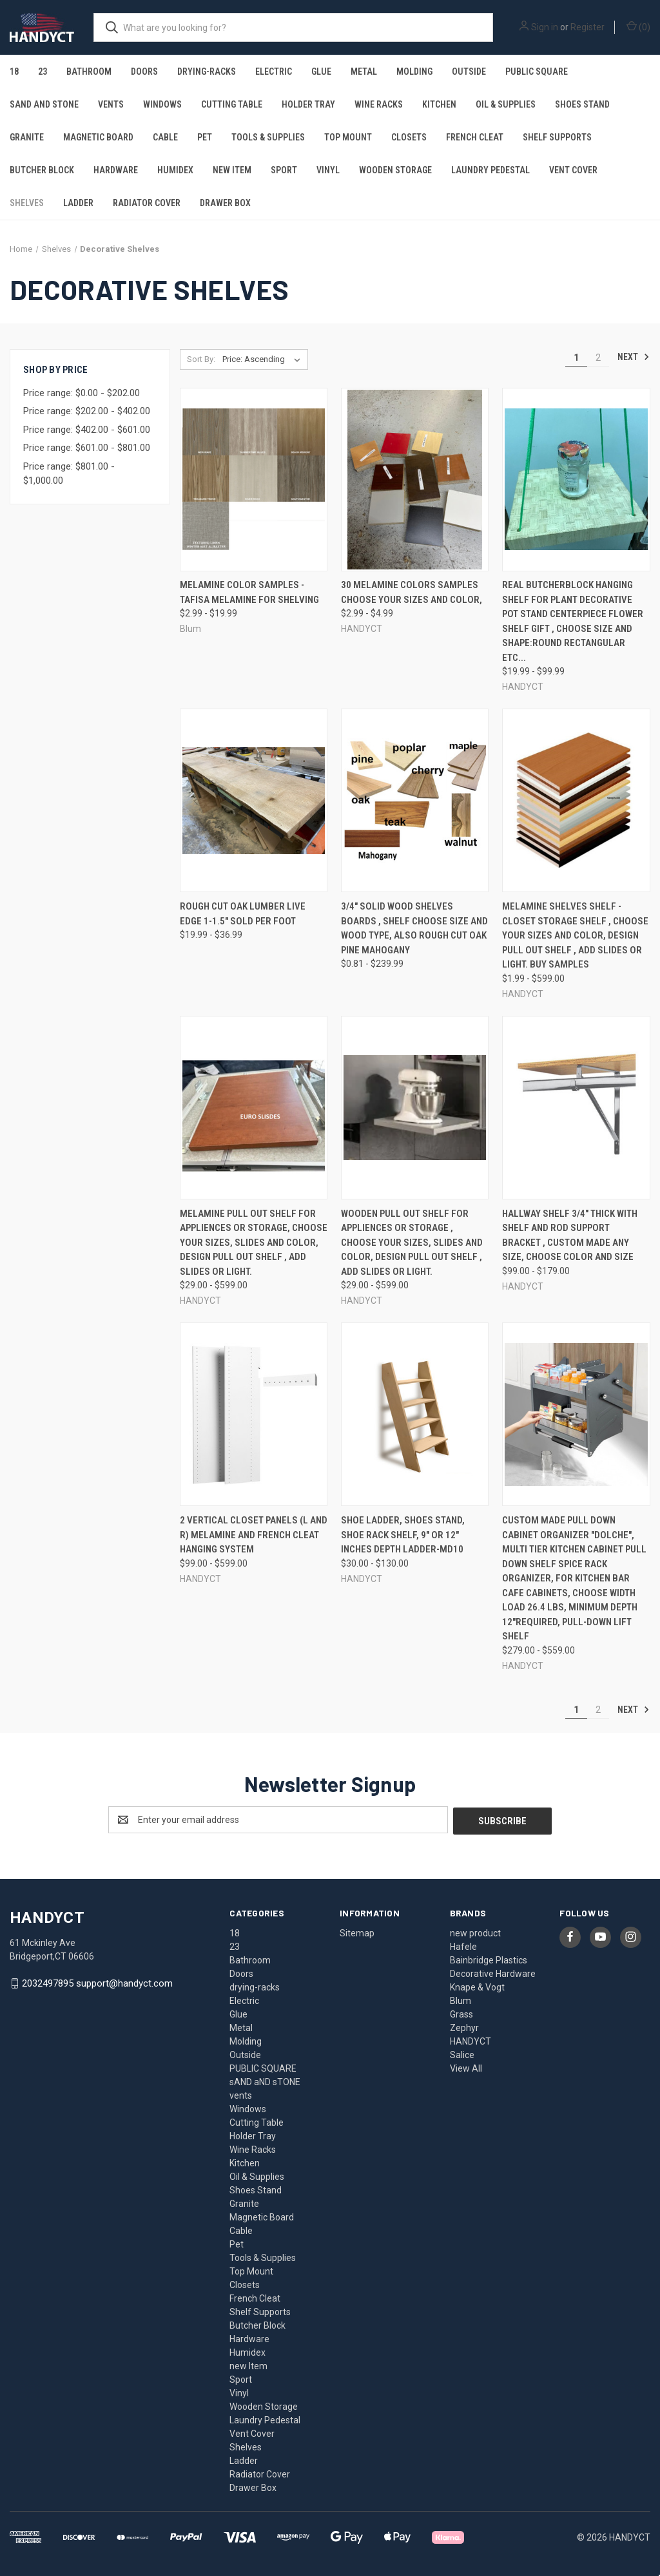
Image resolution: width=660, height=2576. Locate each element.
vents (111, 104)
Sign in (544, 27)
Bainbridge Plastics (488, 1959)
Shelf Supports (557, 137)
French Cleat (474, 137)
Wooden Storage (395, 170)
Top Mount (348, 137)
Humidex (175, 170)
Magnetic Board (98, 137)
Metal (364, 71)
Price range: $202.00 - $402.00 (86, 411)
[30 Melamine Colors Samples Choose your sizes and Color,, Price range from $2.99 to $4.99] (415, 479)
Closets (409, 137)
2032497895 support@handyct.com (97, 1982)
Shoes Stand (582, 104)
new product (475, 1932)
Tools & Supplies (268, 137)
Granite (27, 137)
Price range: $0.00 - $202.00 (81, 393)
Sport (284, 170)
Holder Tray (308, 104)
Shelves (27, 203)
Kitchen (439, 104)
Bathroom (89, 71)
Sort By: (201, 359)
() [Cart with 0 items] (638, 26)
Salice (462, 2053)
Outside (469, 71)
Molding (414, 71)
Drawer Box (225, 203)
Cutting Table (231, 104)
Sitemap (357, 1932)
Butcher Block (42, 170)
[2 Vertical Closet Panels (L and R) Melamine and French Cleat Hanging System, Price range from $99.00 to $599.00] (253, 1414)
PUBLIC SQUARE (536, 71)
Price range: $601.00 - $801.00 (86, 447)
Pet (204, 137)
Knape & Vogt (477, 1986)
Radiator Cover (146, 203)
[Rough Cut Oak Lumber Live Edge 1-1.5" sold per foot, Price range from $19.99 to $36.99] (253, 800)
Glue (321, 71)
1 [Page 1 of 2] (576, 357)
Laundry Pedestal (490, 170)
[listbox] (263, 359)
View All (466, 2067)
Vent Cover (573, 170)
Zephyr (464, 2026)
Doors (144, 71)
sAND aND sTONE (44, 104)
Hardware (115, 170)
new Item (232, 170)
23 (42, 71)
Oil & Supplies (506, 104)
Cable (165, 137)
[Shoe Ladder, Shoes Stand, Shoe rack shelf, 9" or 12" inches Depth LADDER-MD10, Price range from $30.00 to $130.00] (415, 1414)
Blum (460, 1999)
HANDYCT (470, 2040)
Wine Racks (378, 104)
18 (14, 71)
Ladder (78, 203)
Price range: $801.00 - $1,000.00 (69, 474)
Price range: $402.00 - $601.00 (86, 429)
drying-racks (206, 71)
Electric (273, 71)
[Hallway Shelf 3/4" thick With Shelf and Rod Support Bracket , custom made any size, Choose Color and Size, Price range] (576, 1107)
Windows (162, 104)
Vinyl (328, 170)
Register (587, 27)
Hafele (463, 1945)
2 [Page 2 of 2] (598, 357)
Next (633, 356)
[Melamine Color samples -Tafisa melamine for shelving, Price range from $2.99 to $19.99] (253, 479)
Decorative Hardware (493, 1972)
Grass (461, 2013)
